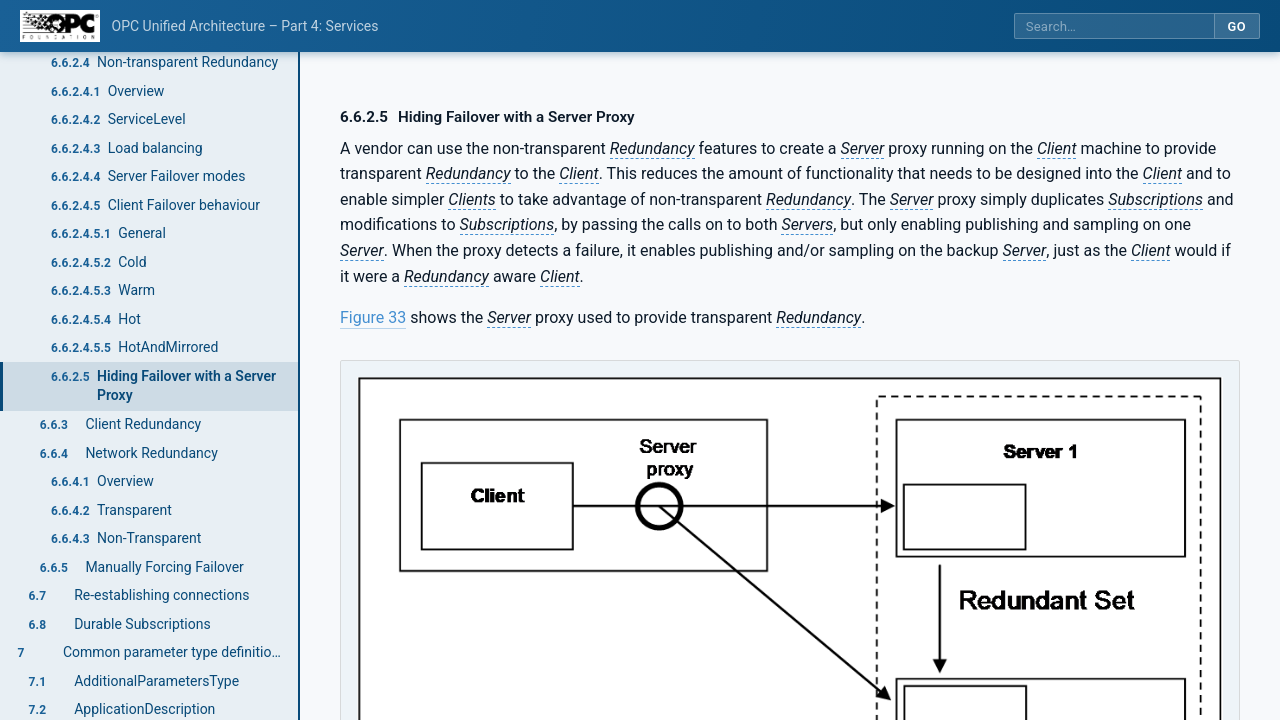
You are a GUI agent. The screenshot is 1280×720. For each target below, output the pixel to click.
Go (1236, 26)
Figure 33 (373, 317)
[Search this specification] (1114, 26)
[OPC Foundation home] (60, 26)
